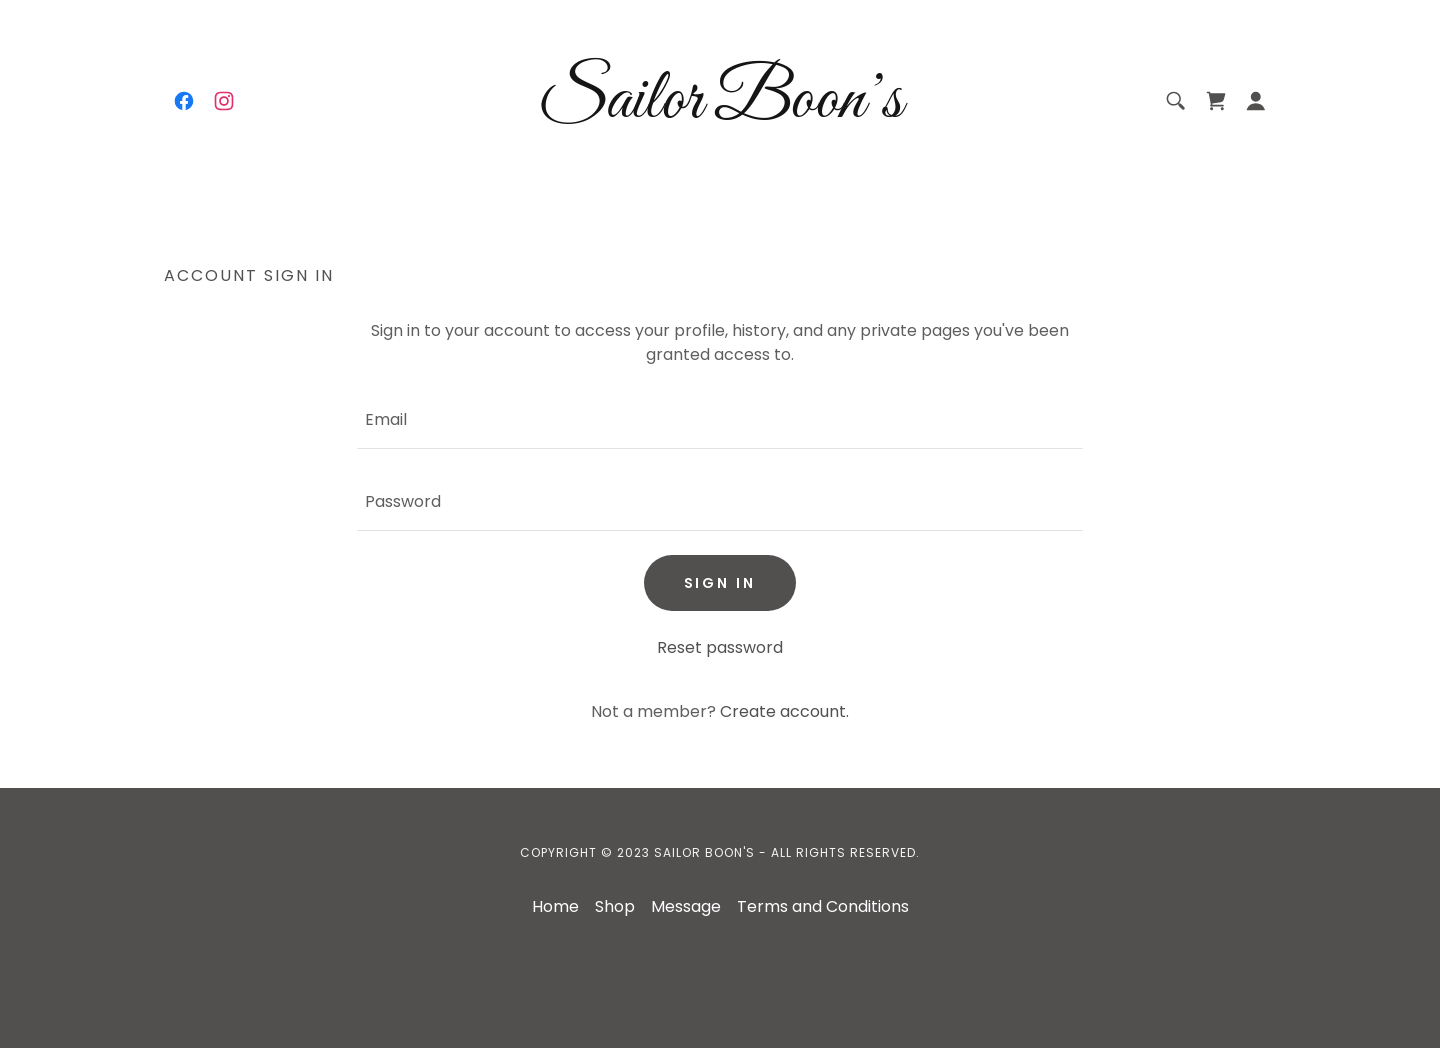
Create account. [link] (784, 711)
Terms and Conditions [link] (823, 906)
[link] (184, 101)
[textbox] (719, 420)
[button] (1256, 101)
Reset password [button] (720, 647)
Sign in (720, 583)
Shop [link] (615, 906)
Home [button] (555, 906)
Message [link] (686, 906)
